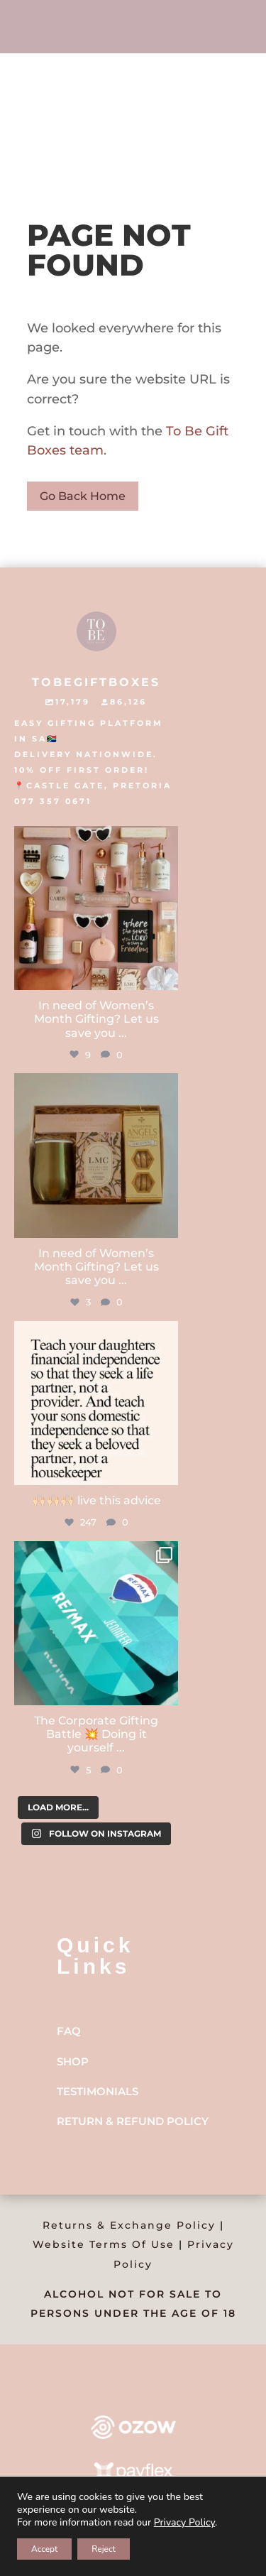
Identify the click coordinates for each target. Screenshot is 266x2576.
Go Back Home (83, 496)
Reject (104, 2549)
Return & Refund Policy (133, 2121)
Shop (73, 2061)
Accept (44, 2549)
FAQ (69, 2031)
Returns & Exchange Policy (129, 2225)
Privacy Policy (184, 2522)
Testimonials (97, 2091)
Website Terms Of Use (103, 2244)
